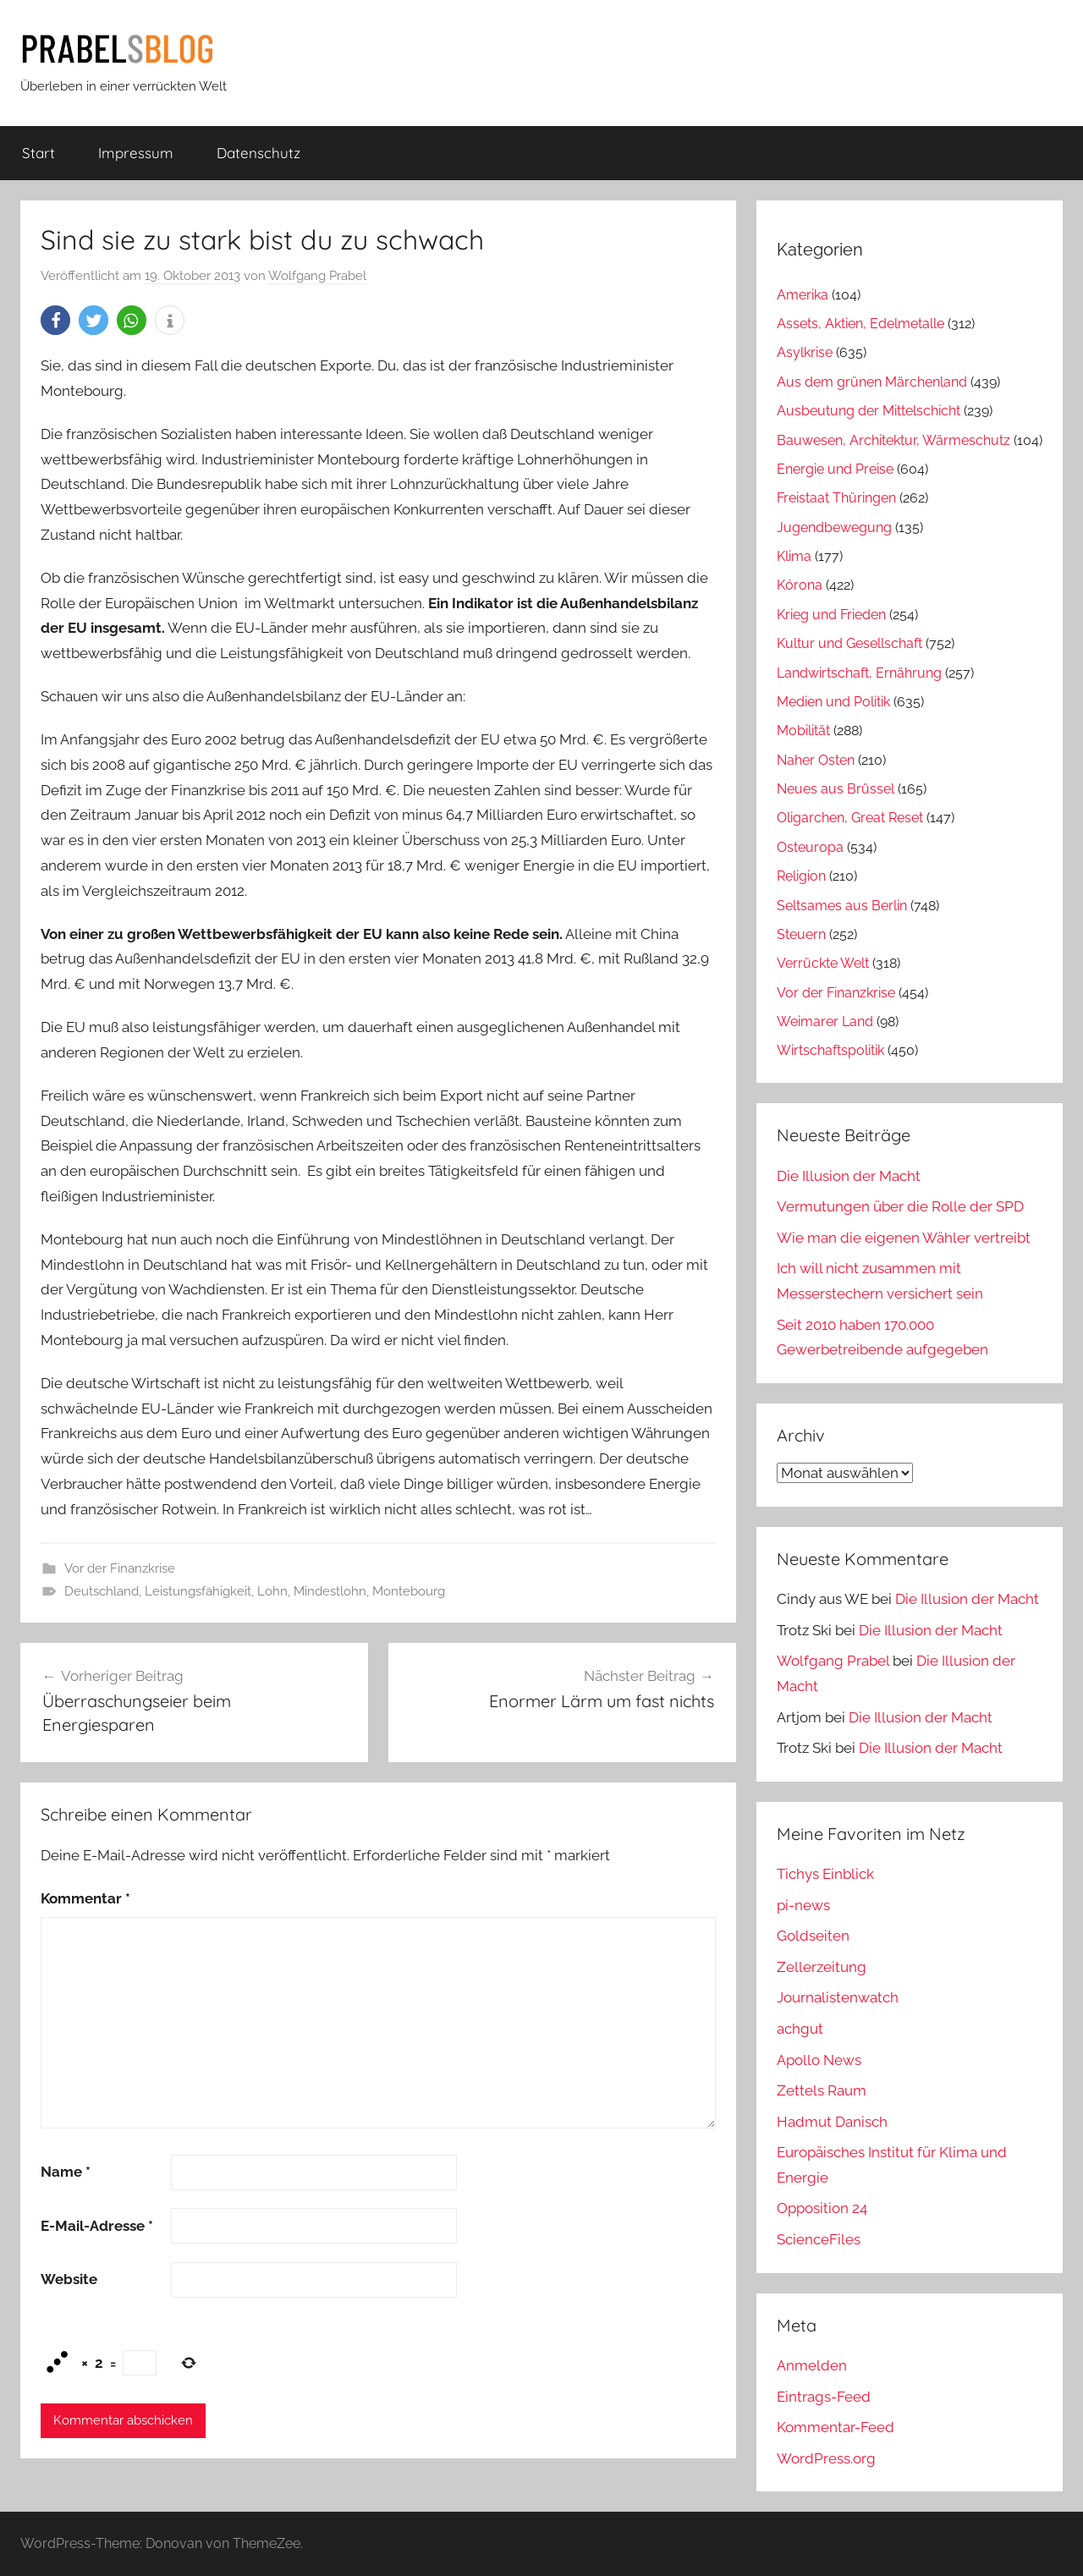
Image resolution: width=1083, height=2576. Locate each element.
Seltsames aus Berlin (842, 906)
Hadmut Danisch (832, 2121)
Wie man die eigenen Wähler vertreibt (904, 1237)
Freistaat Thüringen (836, 498)
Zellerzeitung (821, 1966)
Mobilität (803, 730)
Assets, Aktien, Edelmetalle (860, 324)
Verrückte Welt (823, 963)
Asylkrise (805, 352)
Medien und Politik (833, 702)
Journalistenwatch (838, 1997)
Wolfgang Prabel (317, 275)
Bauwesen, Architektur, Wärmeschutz (893, 440)
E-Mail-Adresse (97, 2225)
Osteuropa (810, 847)
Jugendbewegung (834, 527)
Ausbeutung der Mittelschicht (868, 411)
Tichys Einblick (825, 1873)
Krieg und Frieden (831, 615)
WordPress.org (826, 2458)
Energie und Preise (835, 469)
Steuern (801, 934)
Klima (794, 556)
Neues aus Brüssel (835, 789)
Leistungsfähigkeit (198, 1591)
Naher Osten (816, 760)
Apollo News (819, 2059)
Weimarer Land (825, 1021)
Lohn (272, 1591)
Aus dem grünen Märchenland (872, 382)
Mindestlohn (330, 1591)
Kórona (799, 585)
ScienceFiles (818, 2239)
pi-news (803, 1905)
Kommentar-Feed (835, 2427)
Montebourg (408, 1591)
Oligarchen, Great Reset (850, 818)
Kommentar (85, 1898)
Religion (801, 876)
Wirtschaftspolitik (830, 1050)
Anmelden (812, 2365)
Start (38, 153)
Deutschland (101, 1591)
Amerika (802, 295)
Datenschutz (258, 153)
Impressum (135, 153)
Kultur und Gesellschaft (849, 643)
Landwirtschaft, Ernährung (859, 673)
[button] (55, 320)
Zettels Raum (821, 2090)
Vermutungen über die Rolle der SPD (900, 1206)
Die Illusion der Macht (849, 1175)
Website (69, 2279)
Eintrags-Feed (824, 2396)
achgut (800, 2028)
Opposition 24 (822, 2208)
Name (66, 2171)
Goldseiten (813, 1935)
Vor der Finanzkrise (119, 1568)
